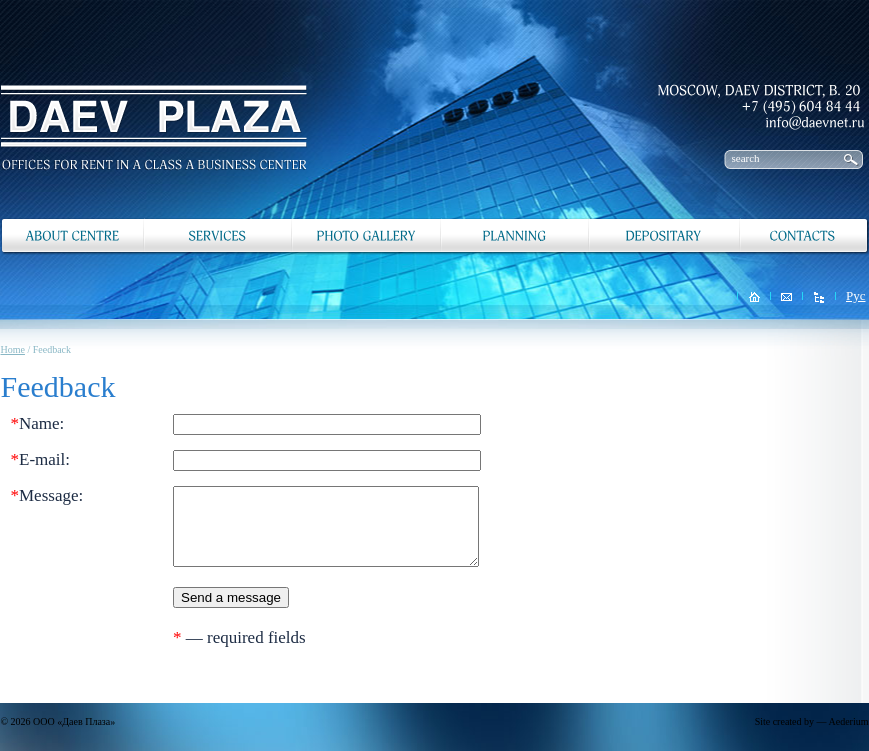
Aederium (849, 721)
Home (13, 349)
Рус (856, 295)
